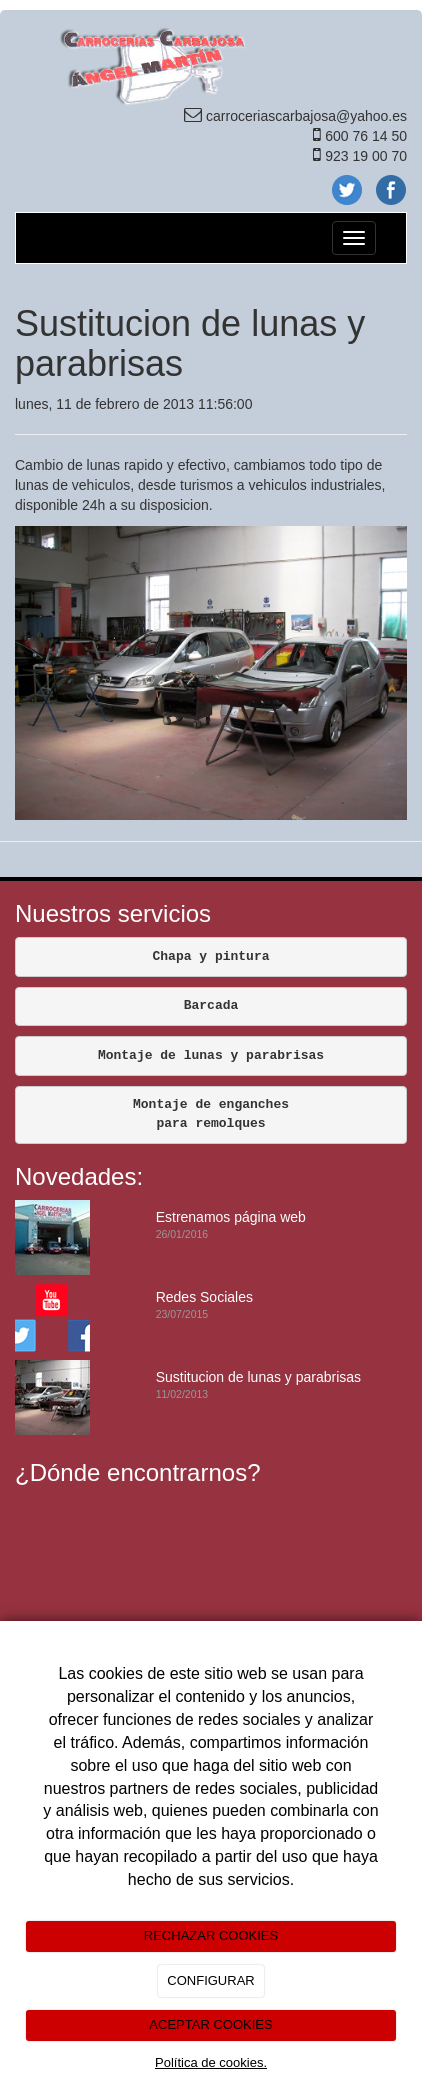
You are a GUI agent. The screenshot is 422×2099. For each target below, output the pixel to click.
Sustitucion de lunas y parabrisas (258, 1377)
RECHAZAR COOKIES (211, 1935)
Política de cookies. (211, 2062)
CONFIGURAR (210, 1980)
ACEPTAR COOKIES (210, 2024)
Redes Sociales (204, 1297)
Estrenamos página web (231, 1217)
